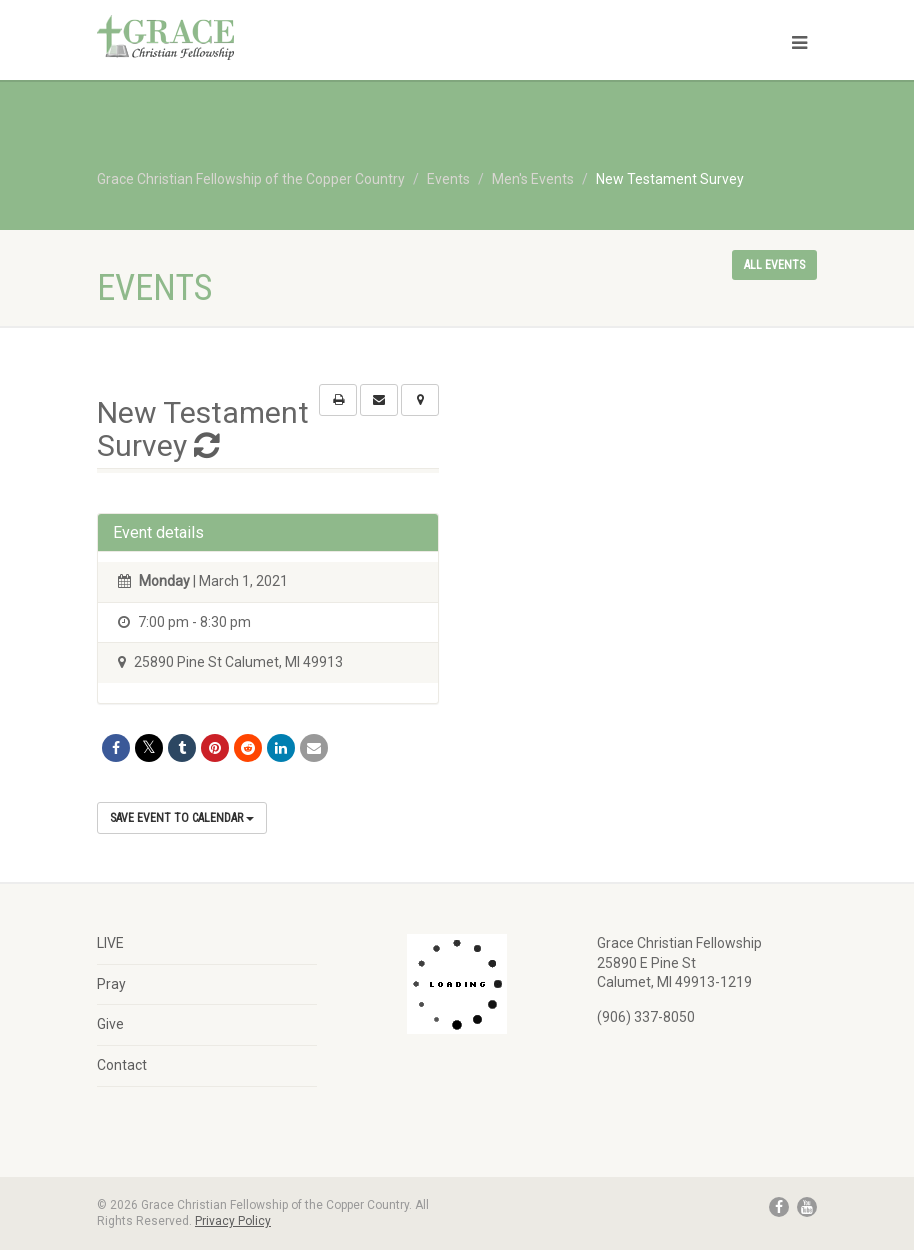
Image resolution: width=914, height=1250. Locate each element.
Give (110, 1024)
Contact (122, 1065)
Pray (111, 984)
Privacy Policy (233, 1221)
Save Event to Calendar (182, 818)
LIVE (110, 943)
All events (774, 265)
